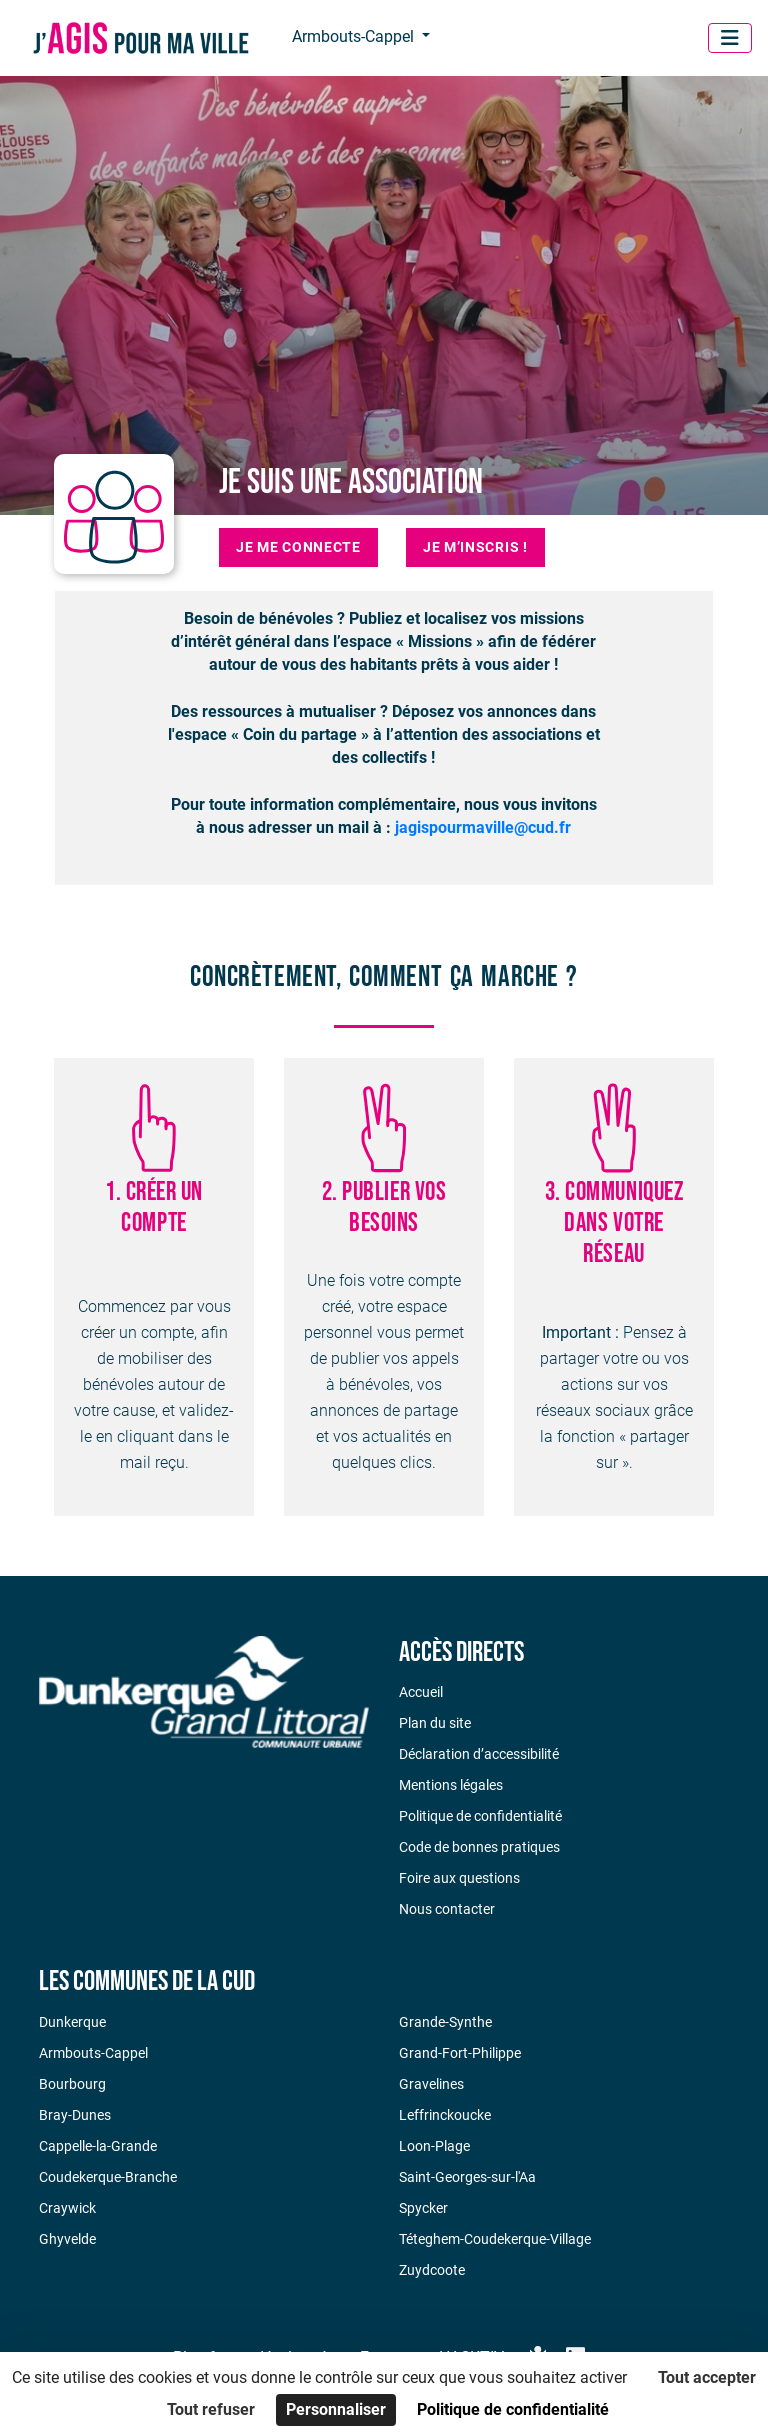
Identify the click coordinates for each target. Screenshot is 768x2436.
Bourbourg (72, 2084)
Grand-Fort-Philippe (460, 2053)
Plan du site (435, 1723)
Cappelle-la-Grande (98, 2146)
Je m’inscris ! (475, 547)
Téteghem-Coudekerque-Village (495, 2239)
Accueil (421, 1692)
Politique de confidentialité (480, 1816)
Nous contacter (447, 1909)
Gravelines (431, 2084)
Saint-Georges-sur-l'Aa (467, 2177)
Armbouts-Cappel (93, 2053)
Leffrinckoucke (445, 2115)
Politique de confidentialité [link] (513, 2409)
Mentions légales (451, 1785)
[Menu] (730, 38)
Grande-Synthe (445, 2022)
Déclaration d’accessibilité (479, 1754)
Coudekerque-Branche (108, 2177)
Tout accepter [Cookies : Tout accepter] (707, 2377)
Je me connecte (298, 547)
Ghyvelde (67, 2239)
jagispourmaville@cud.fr (483, 827)
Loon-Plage (434, 2146)
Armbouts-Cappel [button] (355, 36)
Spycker (423, 2208)
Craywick (67, 2208)
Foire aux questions (459, 1878)
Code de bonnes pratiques (479, 1847)
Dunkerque (72, 2022)
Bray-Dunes (75, 2115)
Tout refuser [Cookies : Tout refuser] (211, 2409)
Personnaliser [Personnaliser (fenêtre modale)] (336, 2409)
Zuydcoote (432, 2270)
